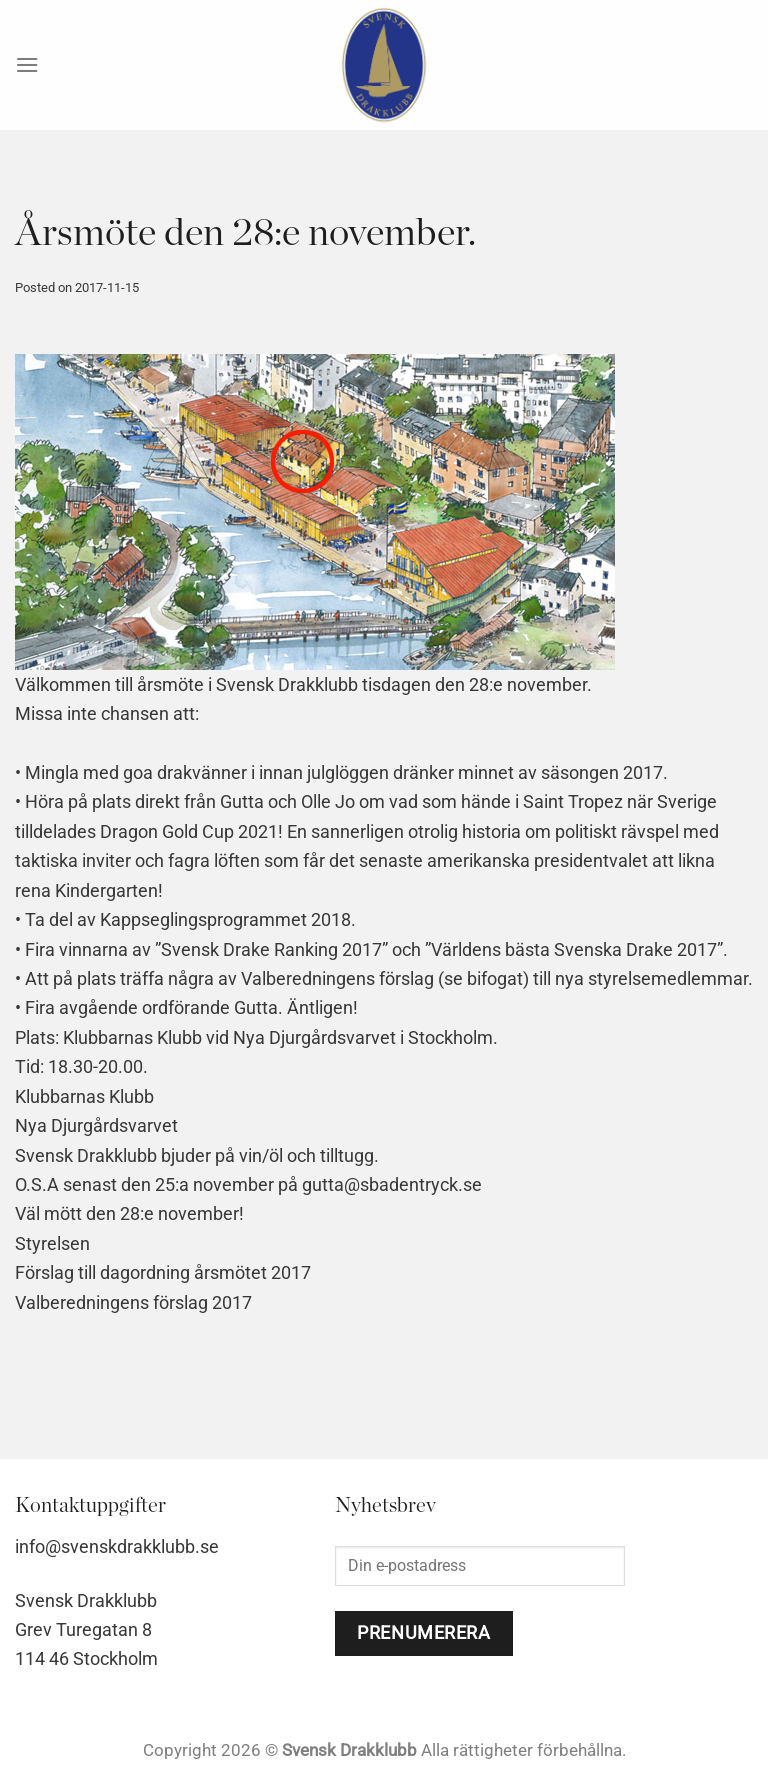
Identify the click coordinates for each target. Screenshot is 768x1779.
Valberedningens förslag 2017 (133, 1302)
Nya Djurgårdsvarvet (96, 1125)
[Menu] (27, 64)
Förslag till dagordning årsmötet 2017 (163, 1272)
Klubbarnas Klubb (84, 1096)
